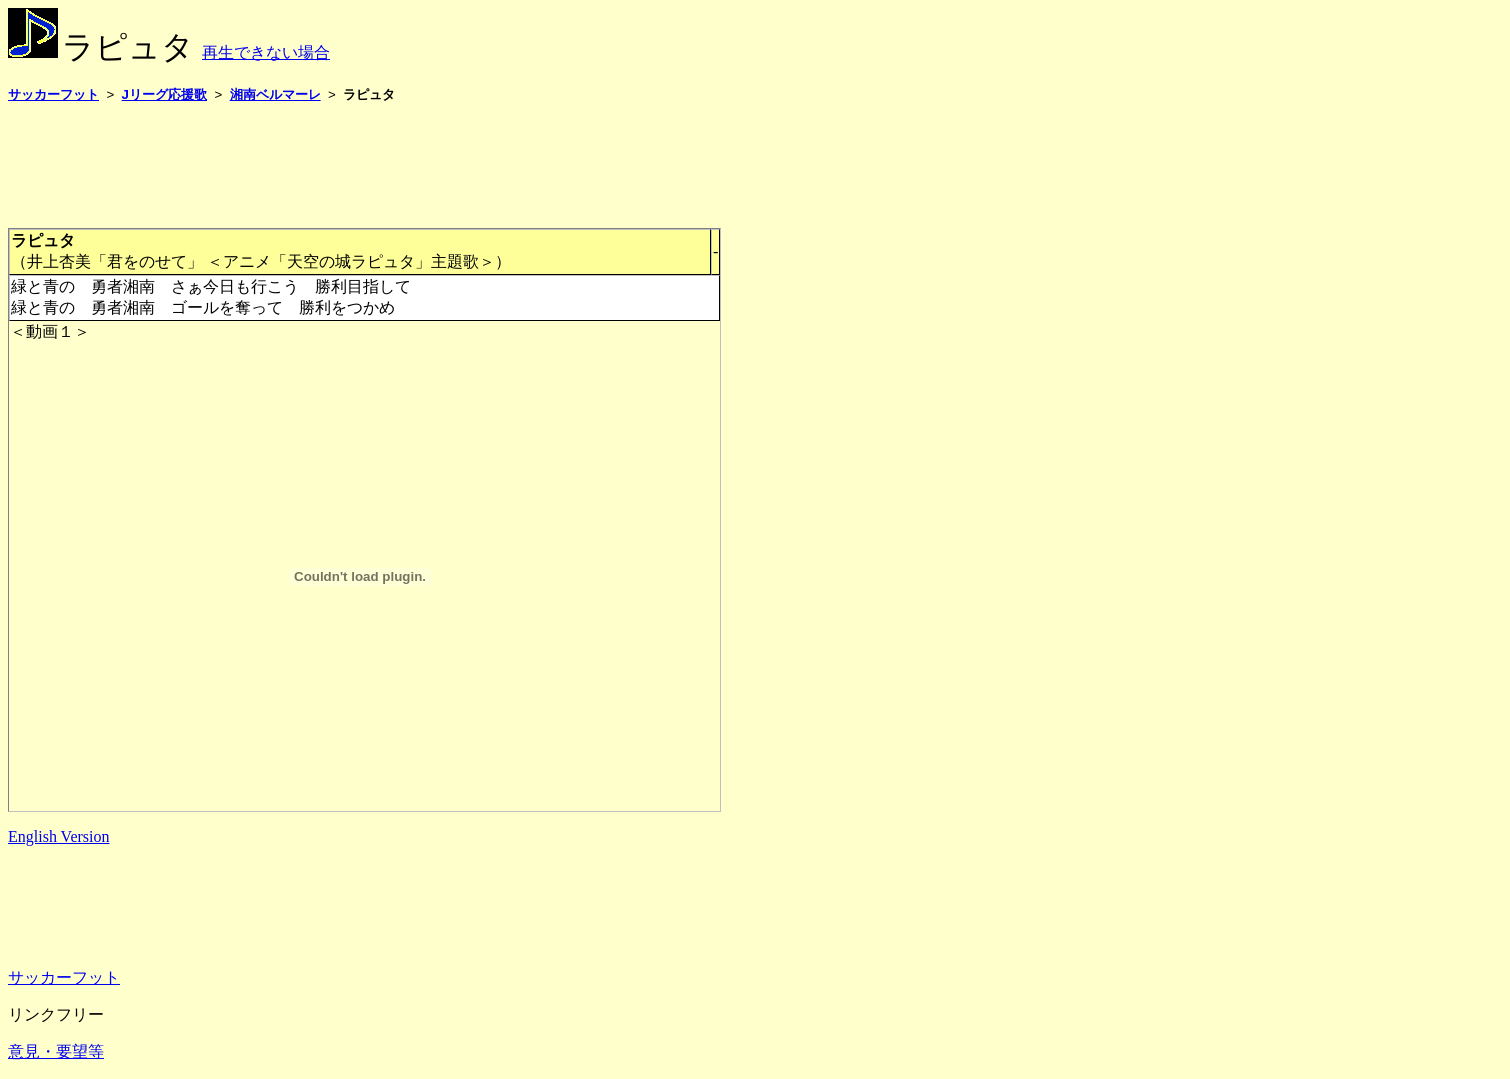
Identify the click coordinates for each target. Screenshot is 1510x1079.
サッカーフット (64, 977)
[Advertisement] (372, 165)
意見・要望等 (56, 1051)
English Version (58, 836)
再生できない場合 (266, 52)
